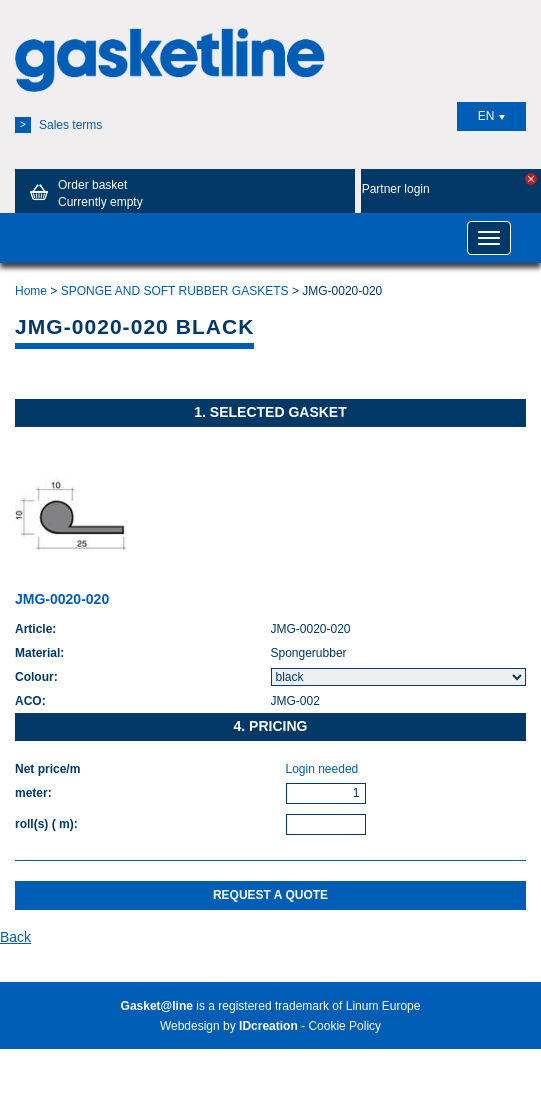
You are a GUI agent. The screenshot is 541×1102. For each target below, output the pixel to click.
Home (31, 291)
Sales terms (58, 125)
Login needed (322, 769)
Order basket (83, 193)
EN (492, 116)
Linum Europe (383, 1006)
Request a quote (270, 895)
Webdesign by (229, 1026)
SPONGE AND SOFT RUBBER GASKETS (175, 291)
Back (15, 937)
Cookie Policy (344, 1026)
